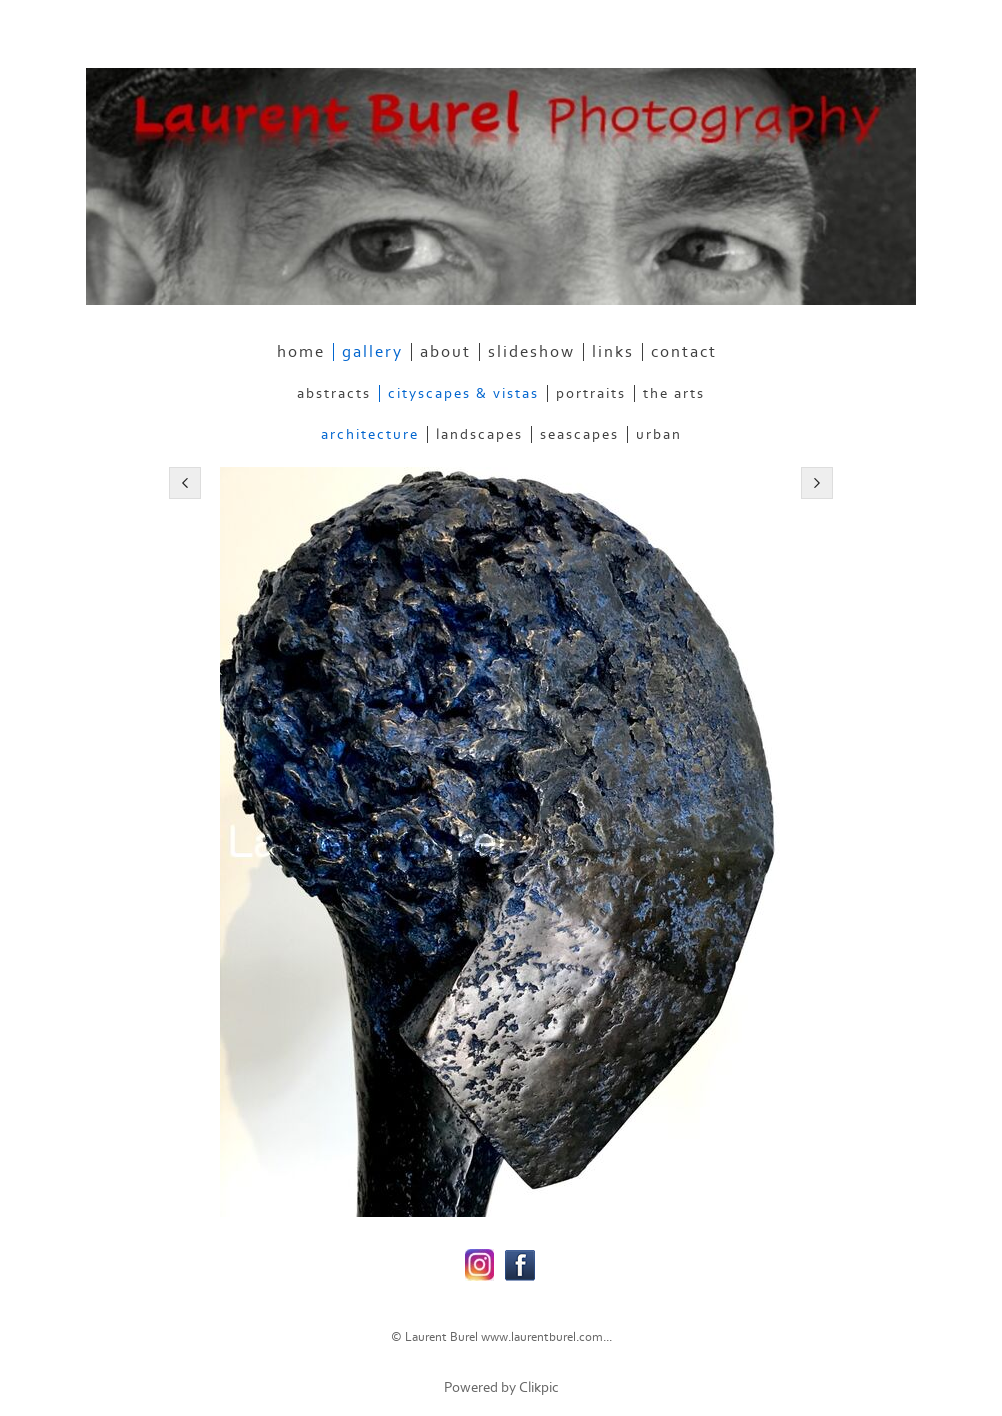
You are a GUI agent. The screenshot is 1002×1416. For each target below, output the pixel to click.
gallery (372, 352)
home (301, 352)
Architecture (370, 434)
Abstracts (334, 393)
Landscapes (479, 434)
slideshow (531, 352)
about (445, 352)
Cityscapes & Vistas (463, 393)
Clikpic (539, 1387)
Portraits (591, 393)
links (613, 352)
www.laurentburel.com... (546, 1337)
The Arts (674, 393)
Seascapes (579, 434)
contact (684, 352)
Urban (659, 434)
